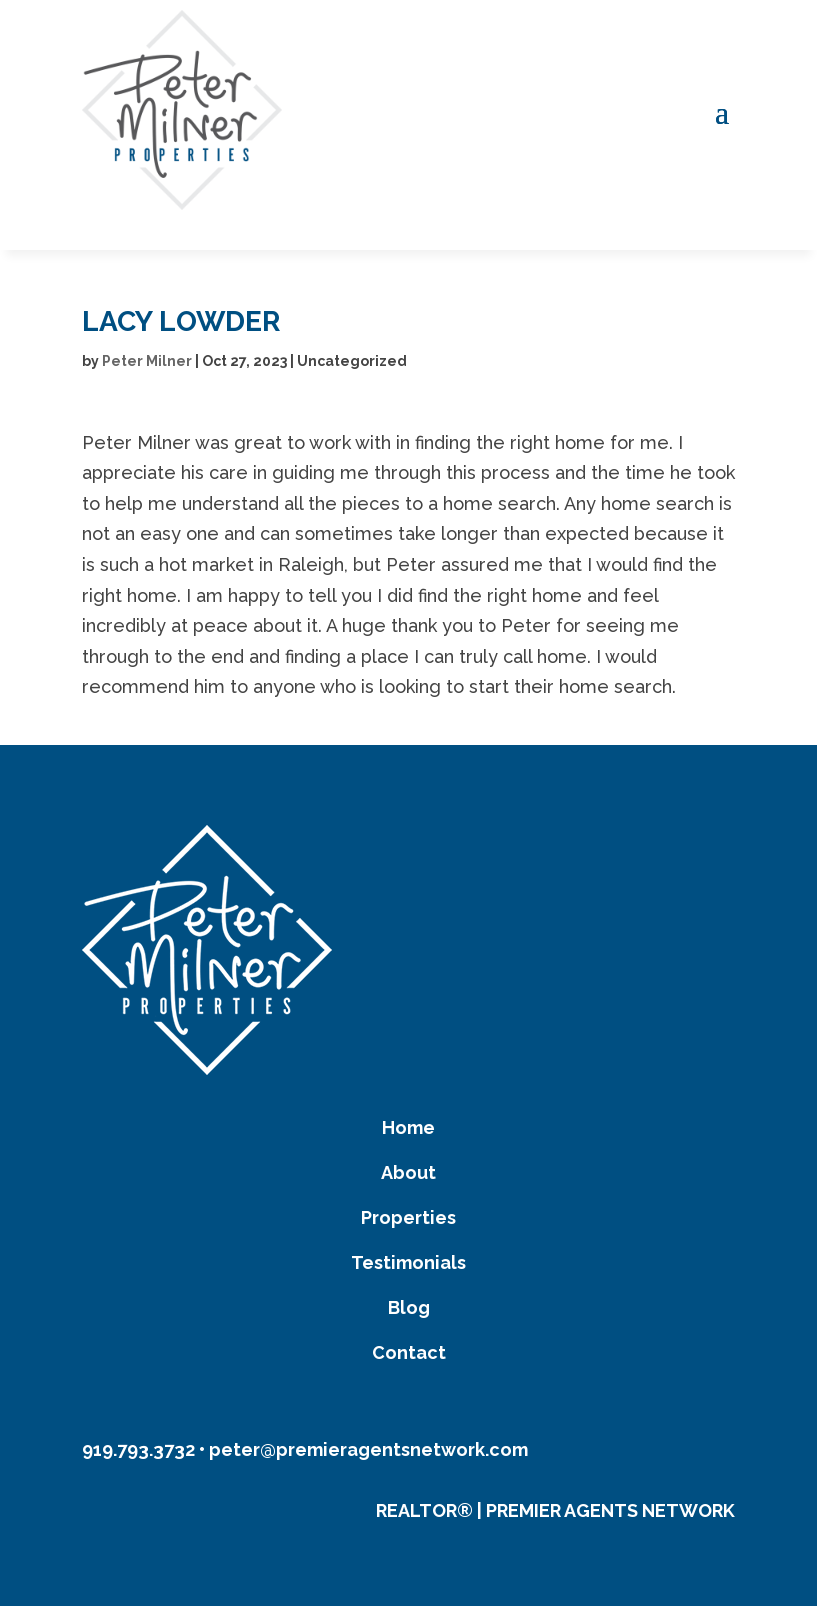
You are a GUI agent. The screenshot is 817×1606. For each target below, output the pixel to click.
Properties (408, 1217)
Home (408, 1127)
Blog (409, 1307)
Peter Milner (147, 361)
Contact (409, 1352)
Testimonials (408, 1262)
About (408, 1172)
